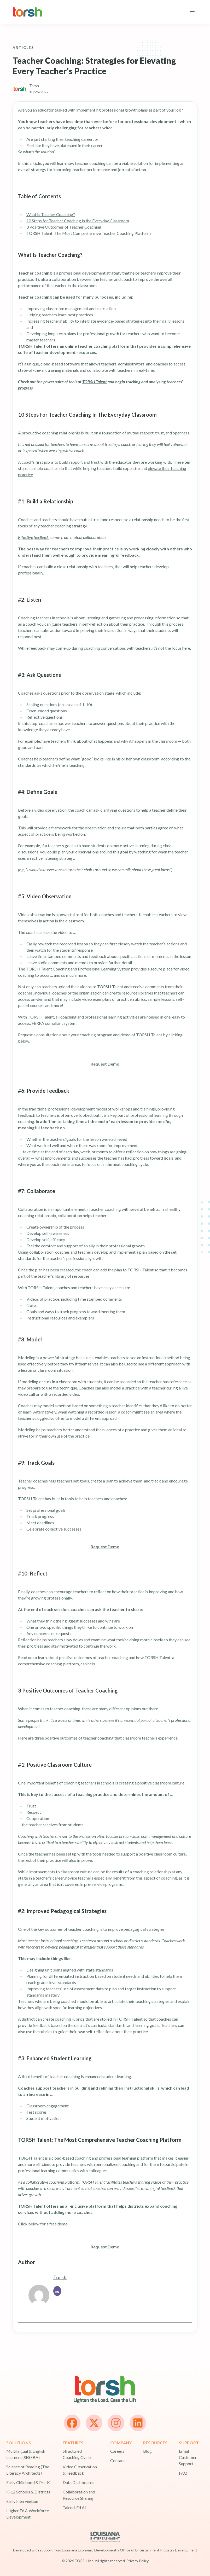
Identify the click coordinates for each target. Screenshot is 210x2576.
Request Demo (105, 1063)
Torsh (60, 2277)
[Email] (57, 2291)
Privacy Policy (137, 2560)
